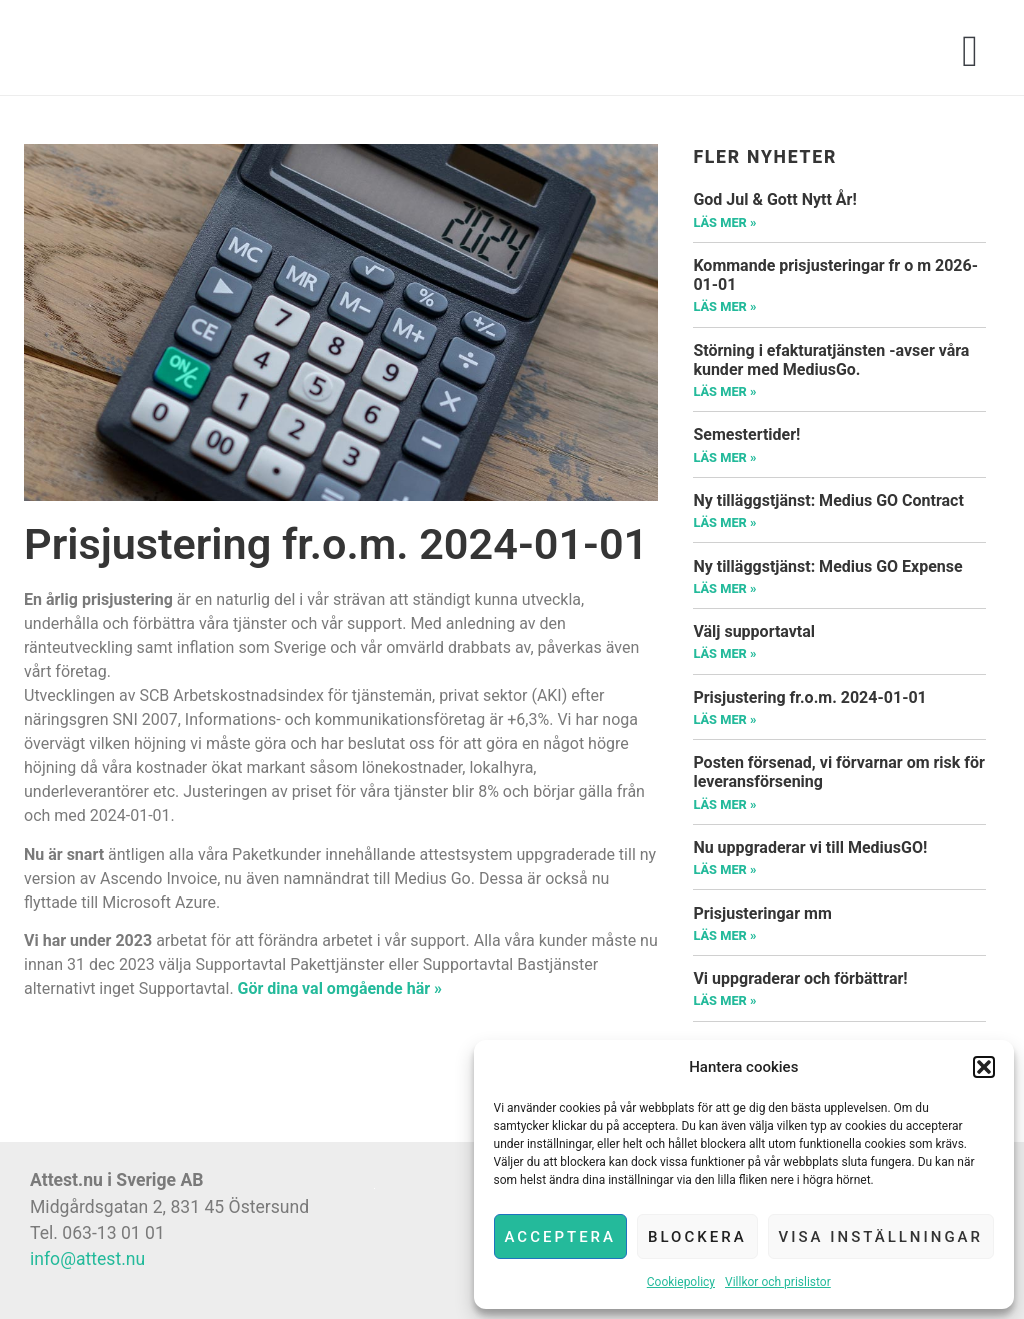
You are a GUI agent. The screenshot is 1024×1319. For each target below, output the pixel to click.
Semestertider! (746, 434)
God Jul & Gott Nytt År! (774, 199)
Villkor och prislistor (778, 1282)
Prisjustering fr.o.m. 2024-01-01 (809, 697)
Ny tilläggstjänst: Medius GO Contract (828, 500)
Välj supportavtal (754, 631)
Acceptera (560, 1237)
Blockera (697, 1237)
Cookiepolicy (681, 1282)
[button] (984, 1067)
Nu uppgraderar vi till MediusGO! (810, 847)
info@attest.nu (87, 1259)
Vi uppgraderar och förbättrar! (800, 978)
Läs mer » (724, 222)
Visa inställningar (881, 1237)
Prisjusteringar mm (762, 913)
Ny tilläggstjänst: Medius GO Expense (827, 566)
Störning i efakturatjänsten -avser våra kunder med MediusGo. (831, 360)
